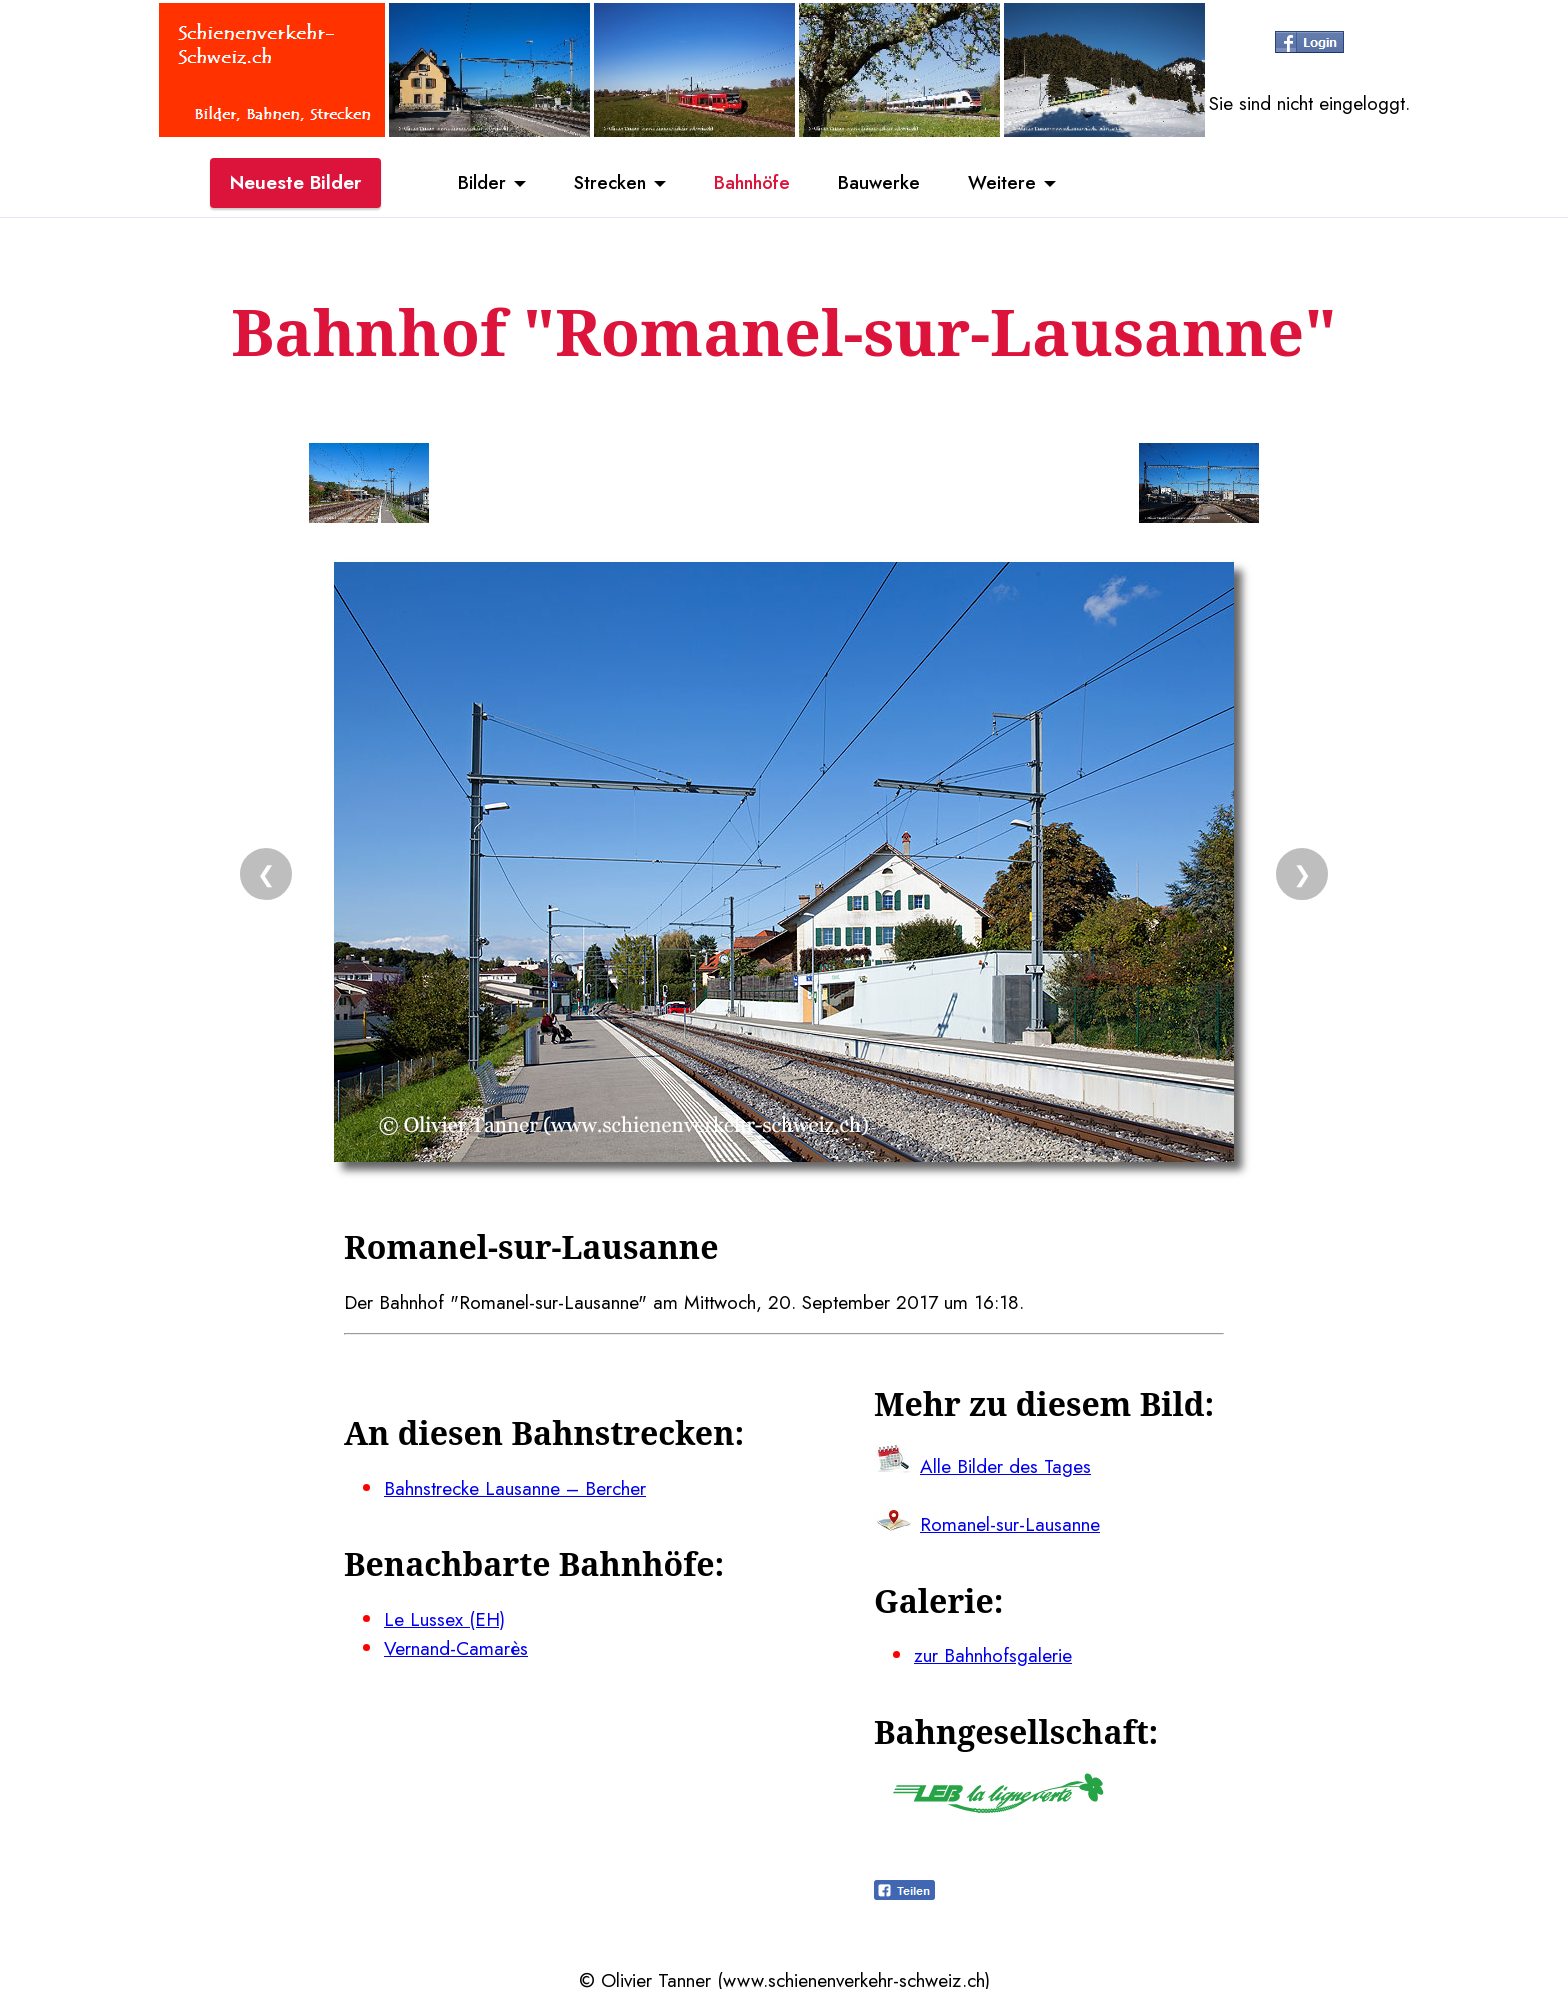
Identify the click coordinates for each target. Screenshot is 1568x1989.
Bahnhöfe (753, 183)
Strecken (605, 183)
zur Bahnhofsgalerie (993, 1652)
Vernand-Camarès (456, 1645)
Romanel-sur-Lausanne (1010, 1522)
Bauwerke (884, 183)
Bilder (474, 183)
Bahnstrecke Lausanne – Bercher (515, 1486)
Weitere (1010, 183)
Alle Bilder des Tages (1006, 1464)
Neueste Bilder (295, 183)
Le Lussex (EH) (444, 1616)
